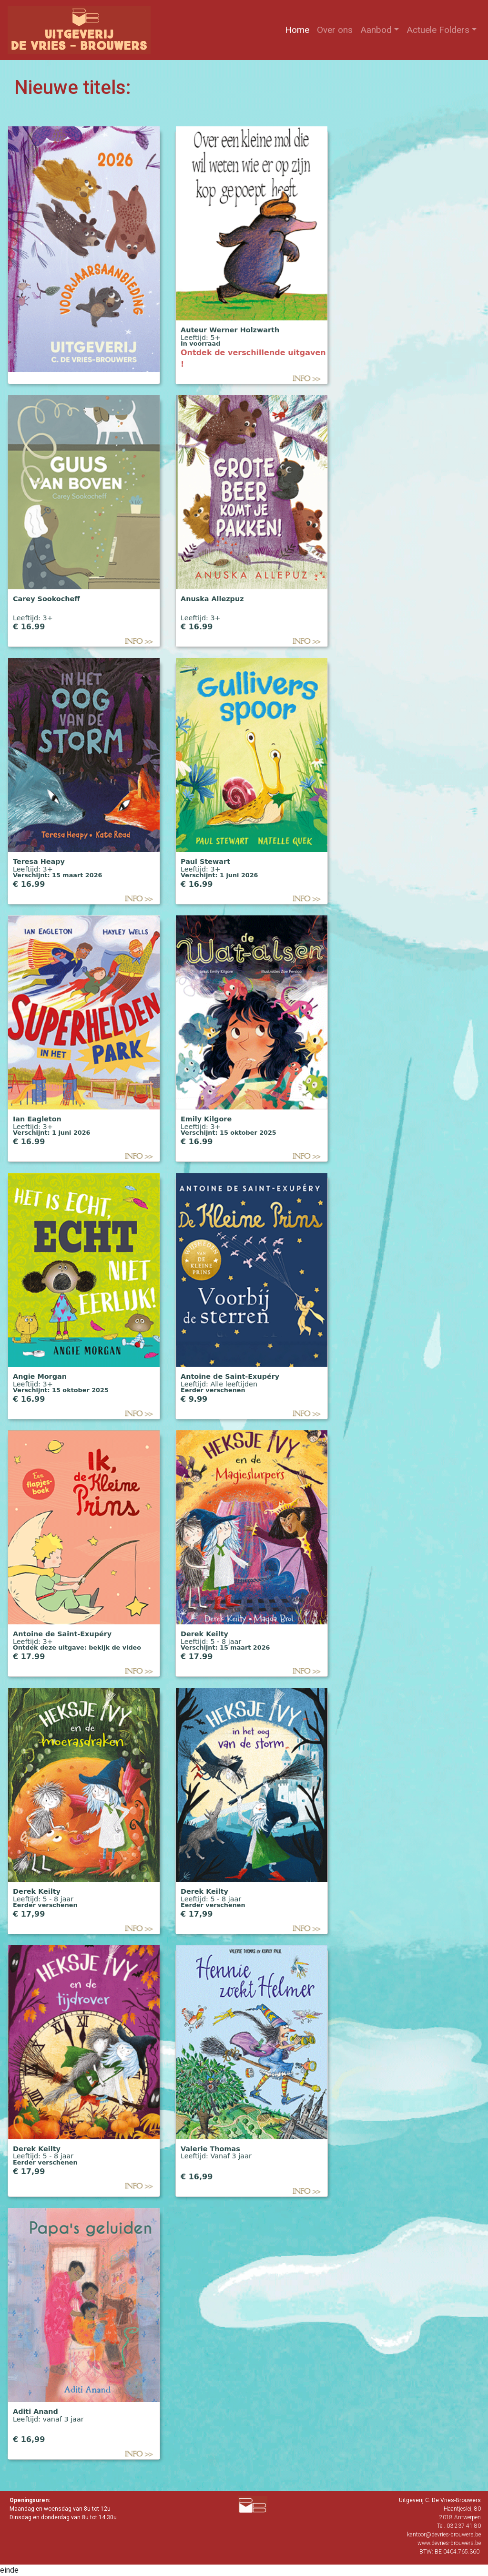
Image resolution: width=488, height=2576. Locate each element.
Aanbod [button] (376, 29)
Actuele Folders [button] (438, 29)
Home (299, 29)
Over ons (336, 29)
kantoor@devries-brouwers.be (444, 2534)
